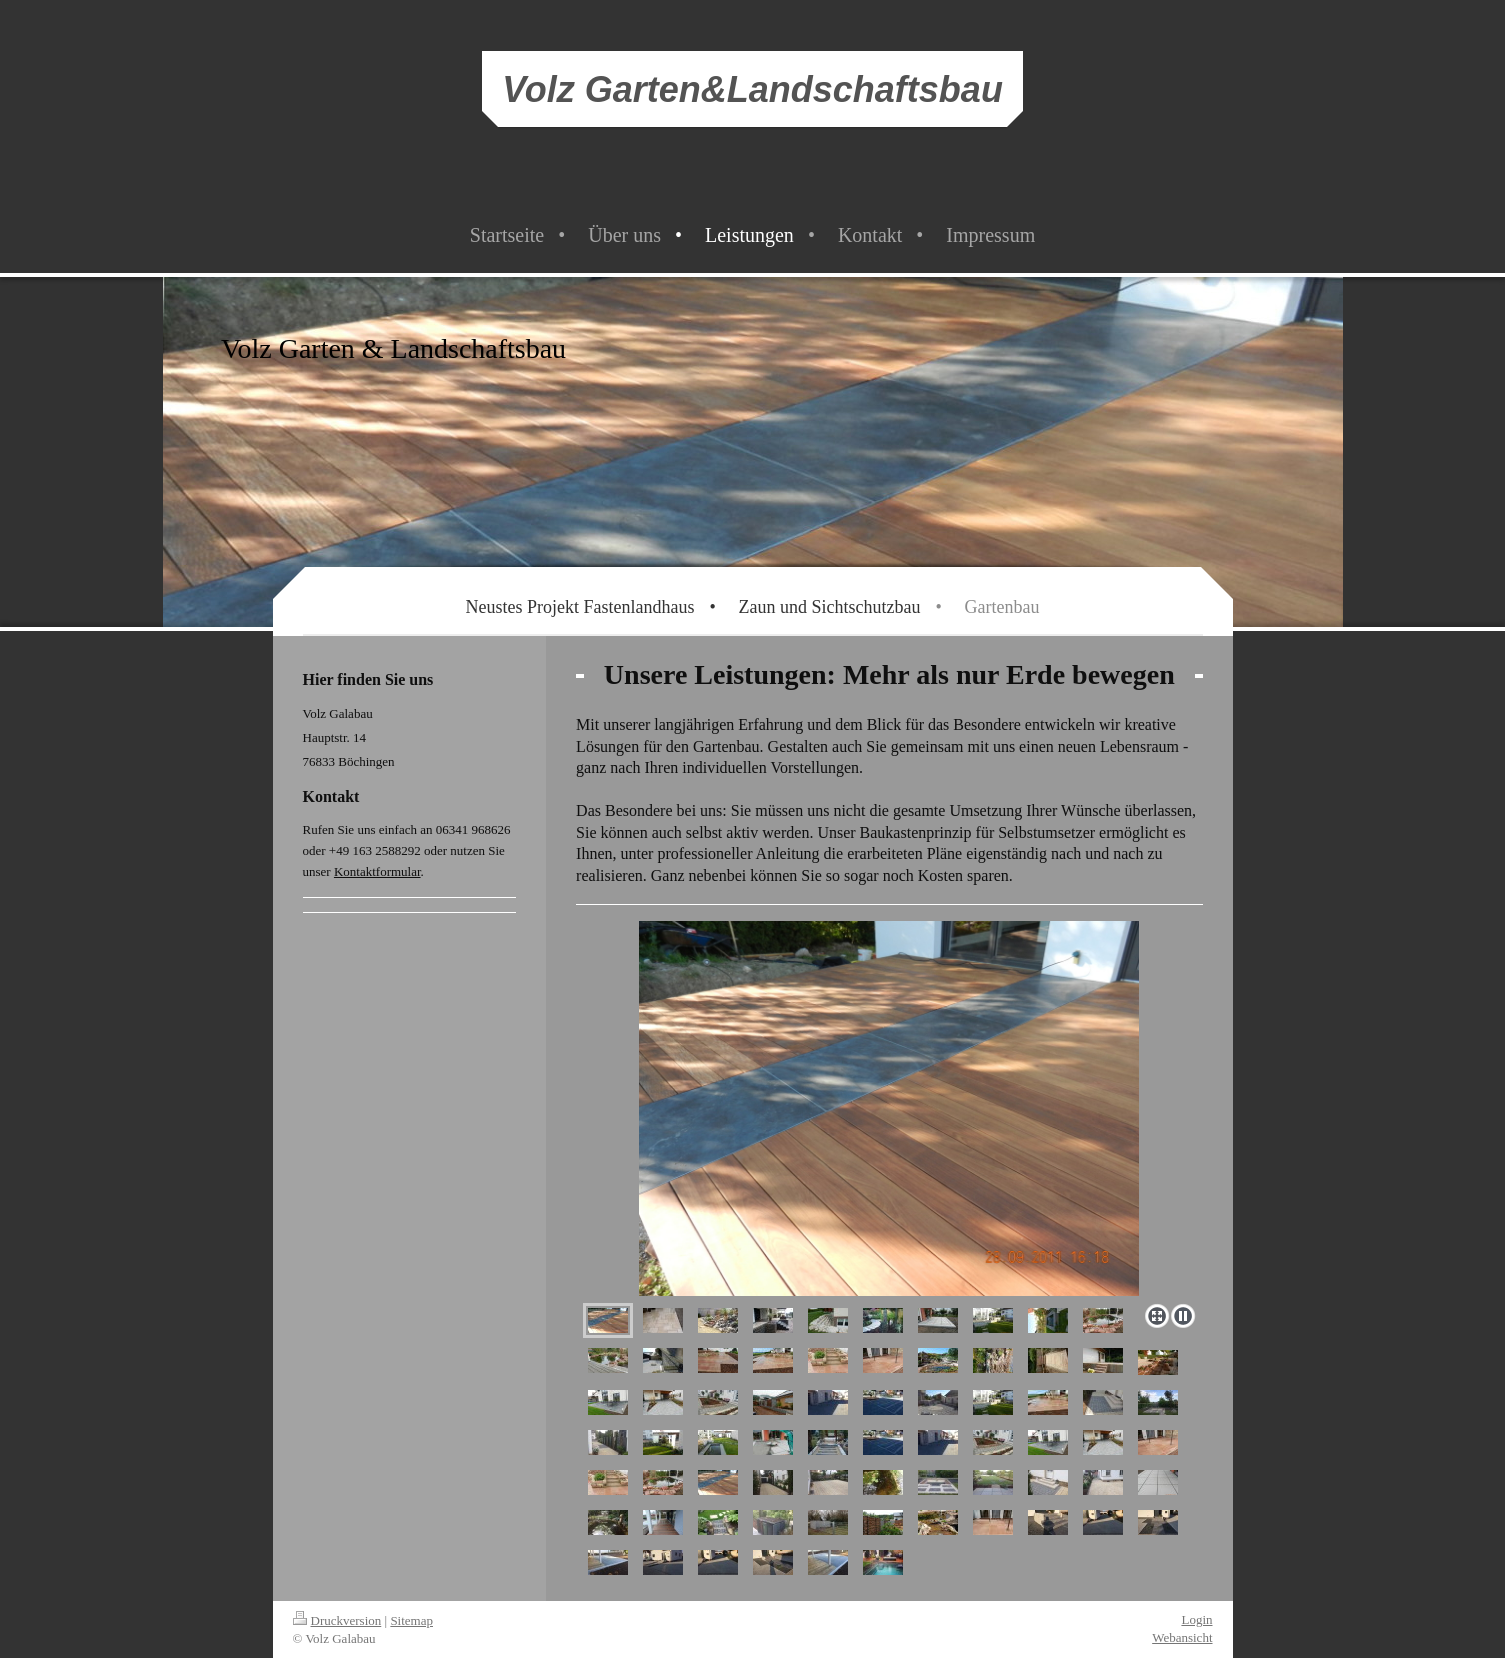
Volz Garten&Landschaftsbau (752, 89)
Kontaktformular (377, 871)
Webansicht (1182, 1637)
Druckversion (337, 1620)
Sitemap (411, 1620)
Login (1196, 1619)
